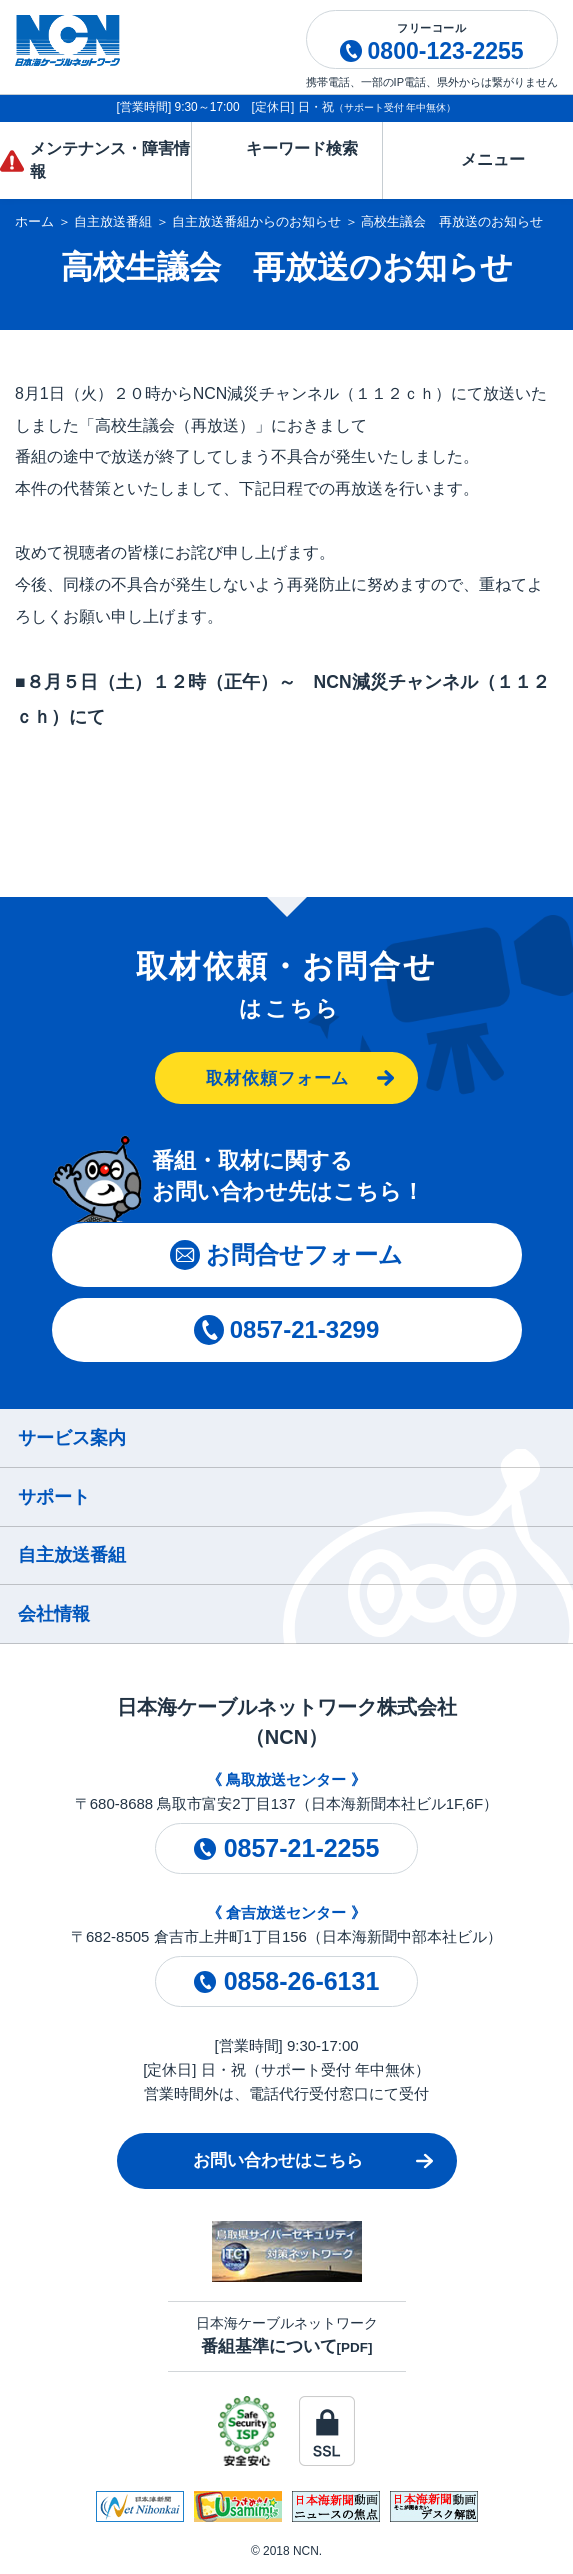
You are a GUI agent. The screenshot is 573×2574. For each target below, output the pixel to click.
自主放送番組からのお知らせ (256, 221)
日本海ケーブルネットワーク (287, 2335)
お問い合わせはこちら (278, 2160)
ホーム (34, 221)
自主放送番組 (113, 221)
